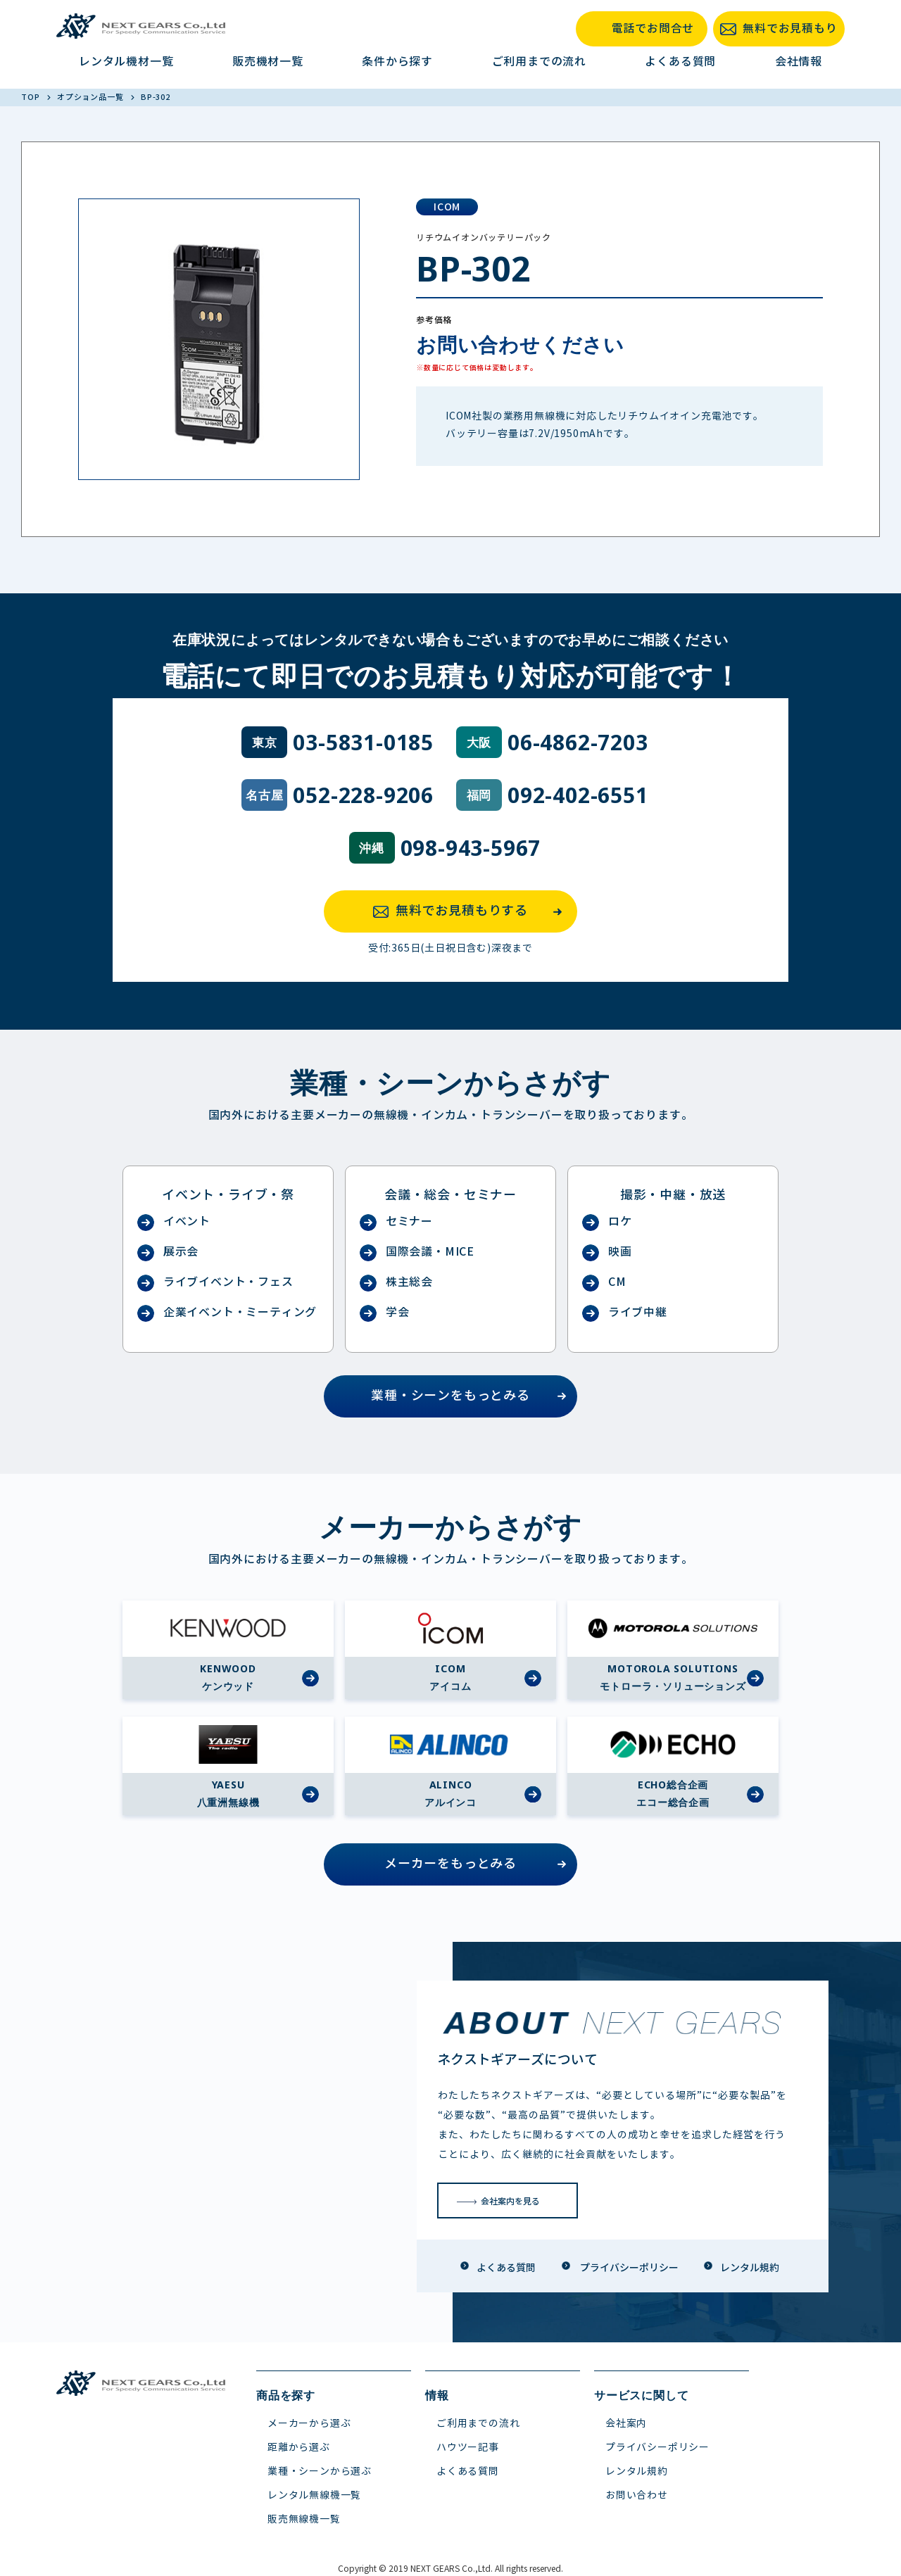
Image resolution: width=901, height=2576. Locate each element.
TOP (31, 97)
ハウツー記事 (467, 2448)
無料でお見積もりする (471, 911)
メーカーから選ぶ (309, 2424)
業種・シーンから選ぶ (319, 2471)
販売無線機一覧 (304, 2519)
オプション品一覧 (91, 97)
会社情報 (798, 61)
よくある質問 (680, 61)
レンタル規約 (636, 2471)
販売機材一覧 (267, 61)
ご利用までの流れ (539, 61)
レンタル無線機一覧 (314, 2495)
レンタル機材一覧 (126, 61)
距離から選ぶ (298, 2448)
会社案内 (626, 2424)
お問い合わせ (636, 2495)
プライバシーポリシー (657, 2448)
